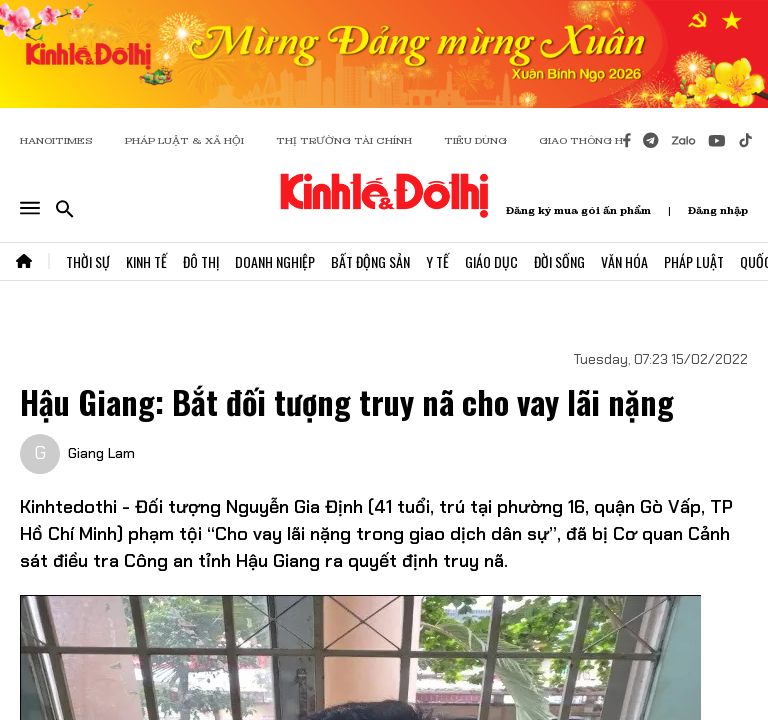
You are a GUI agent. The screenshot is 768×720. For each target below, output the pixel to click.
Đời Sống (559, 261)
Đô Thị (201, 261)
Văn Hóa (624, 261)
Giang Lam (101, 453)
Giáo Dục (491, 261)
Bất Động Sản (370, 261)
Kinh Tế (146, 261)
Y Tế (437, 261)
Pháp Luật (694, 261)
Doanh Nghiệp (275, 261)
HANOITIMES (56, 140)
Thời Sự (88, 261)
